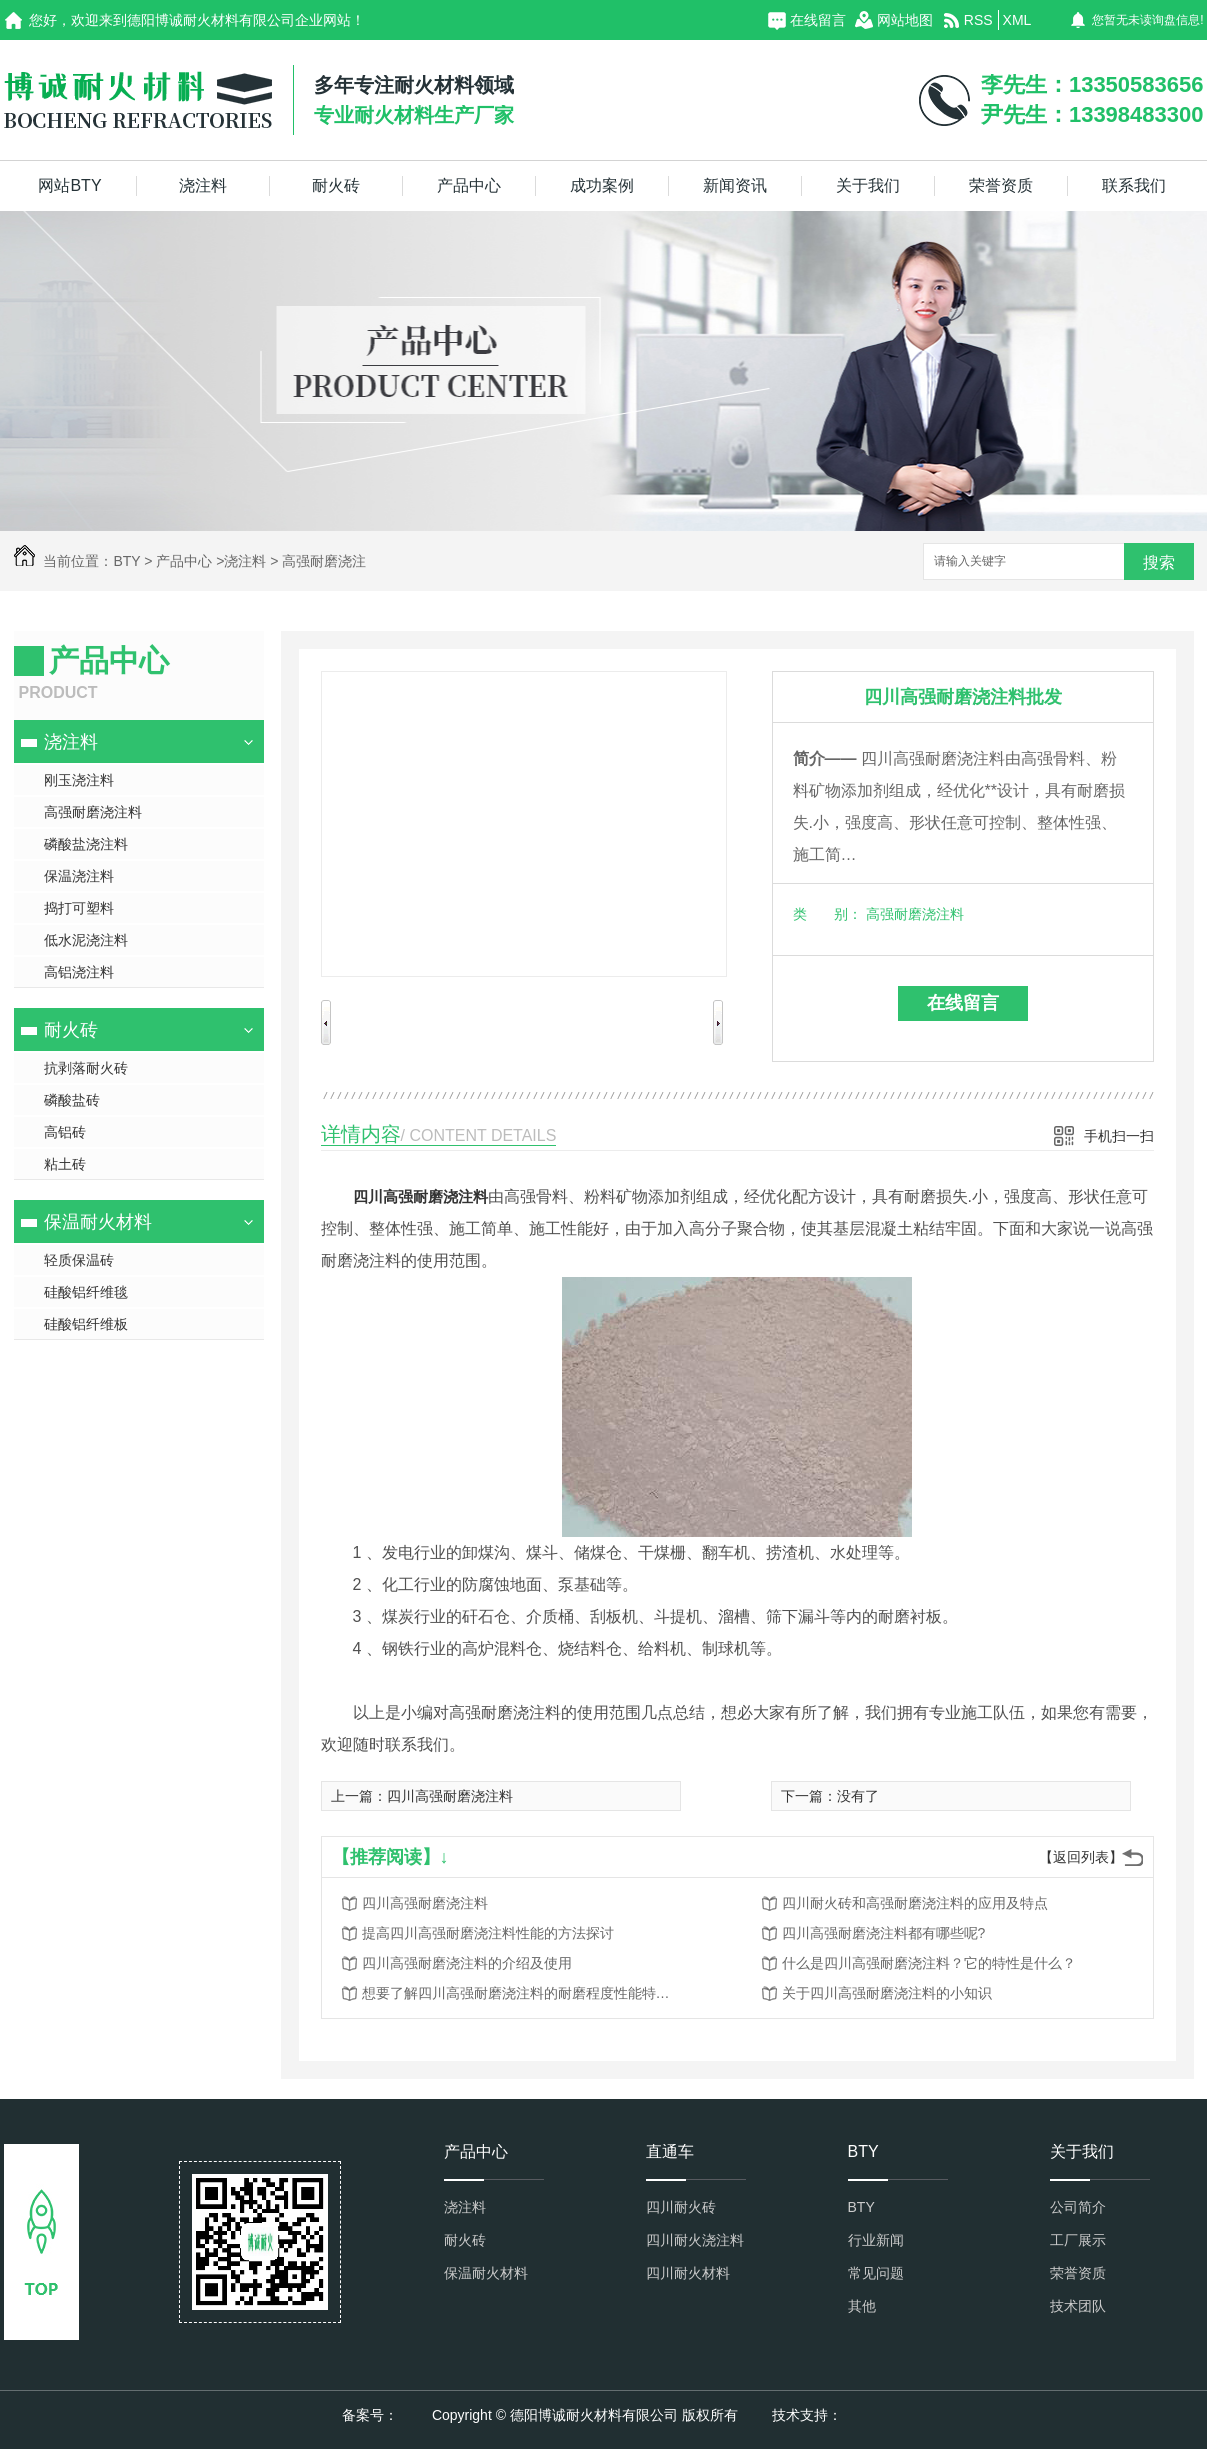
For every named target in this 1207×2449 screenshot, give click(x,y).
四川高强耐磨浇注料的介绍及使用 (467, 1963)
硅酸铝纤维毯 (86, 1292)
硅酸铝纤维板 (86, 1324)
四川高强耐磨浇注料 (420, 1196)
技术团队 (1078, 2306)
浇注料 (203, 185)
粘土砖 (65, 1164)
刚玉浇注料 (79, 780)
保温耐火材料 (98, 1222)
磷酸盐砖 (72, 1100)
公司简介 (1078, 2207)
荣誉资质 (1001, 185)
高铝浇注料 (79, 972)
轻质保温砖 (79, 1260)
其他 (862, 2306)
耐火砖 (336, 185)
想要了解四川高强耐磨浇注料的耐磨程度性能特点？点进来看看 (522, 1993)
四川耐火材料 (688, 2273)
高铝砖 (65, 1132)
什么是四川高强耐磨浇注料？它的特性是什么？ (929, 1963)
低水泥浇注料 (86, 940)
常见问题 (876, 2273)
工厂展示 (1078, 2240)
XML (1017, 20)
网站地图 (905, 20)
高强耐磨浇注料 (93, 812)
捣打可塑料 (79, 908)
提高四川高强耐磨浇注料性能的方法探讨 (488, 1933)
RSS (978, 20)
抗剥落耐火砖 (86, 1068)
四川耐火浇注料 (695, 2240)
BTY (126, 561)
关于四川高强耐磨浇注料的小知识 (887, 1993)
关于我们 (868, 185)
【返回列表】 (1081, 1857)
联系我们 (1134, 185)
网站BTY (69, 185)
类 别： (827, 914)
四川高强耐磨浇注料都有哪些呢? (884, 1933)
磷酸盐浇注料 (86, 844)
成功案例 (602, 185)
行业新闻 (876, 2240)
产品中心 (469, 185)
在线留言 (818, 20)
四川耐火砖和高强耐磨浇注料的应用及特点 (915, 1903)
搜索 (1159, 562)
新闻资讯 (735, 185)
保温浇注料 (79, 876)
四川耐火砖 (681, 2207)
